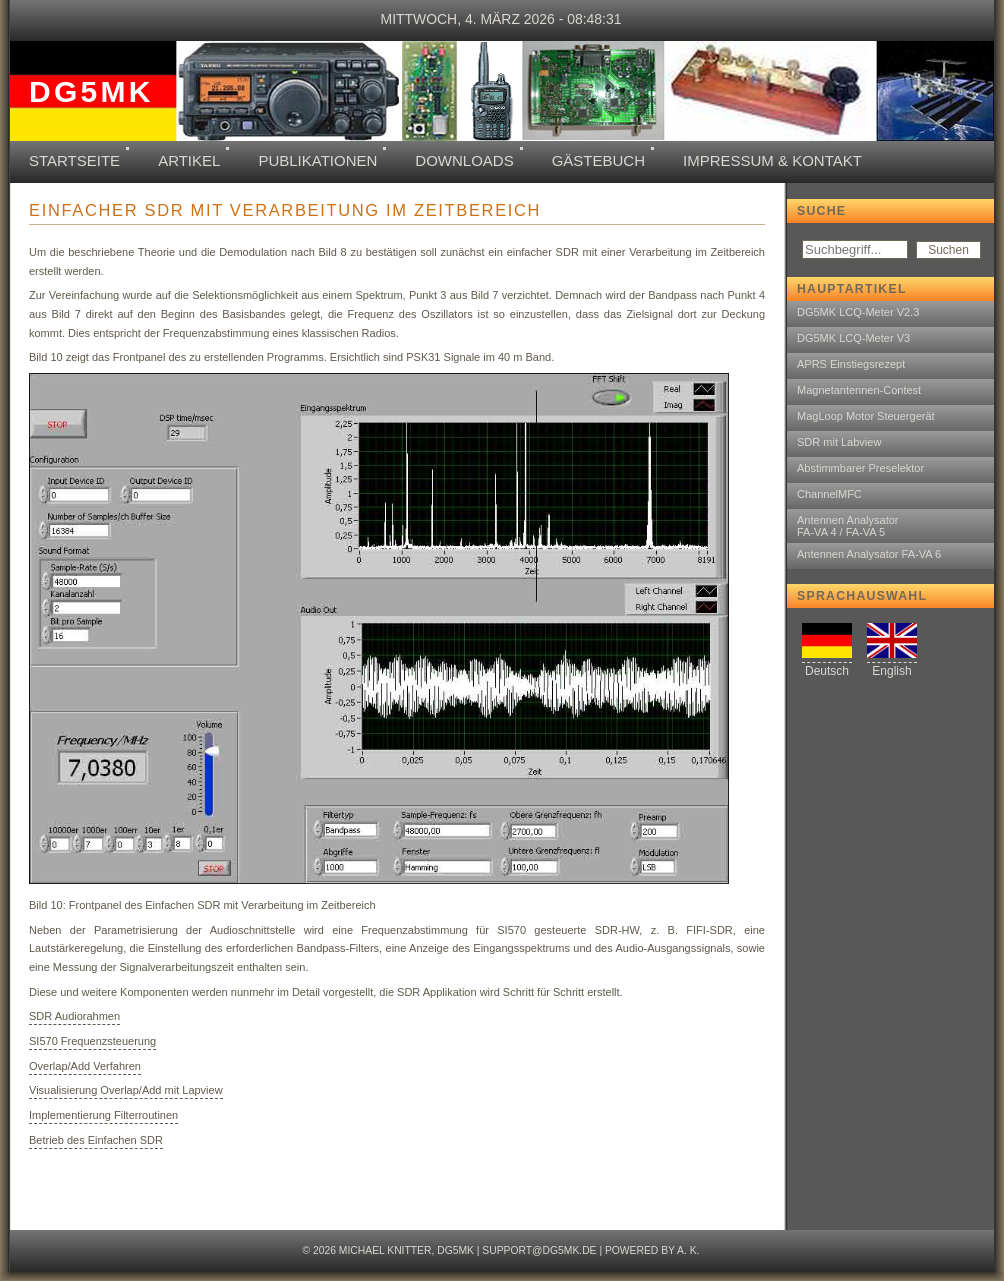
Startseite (74, 160)
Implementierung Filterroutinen (103, 1115)
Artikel (189, 160)
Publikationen (317, 160)
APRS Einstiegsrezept (851, 364)
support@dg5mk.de (539, 1250)
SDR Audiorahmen (74, 1016)
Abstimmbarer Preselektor (860, 468)
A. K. (688, 1250)
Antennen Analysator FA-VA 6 (869, 554)
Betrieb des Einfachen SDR (96, 1140)
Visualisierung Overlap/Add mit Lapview (126, 1090)
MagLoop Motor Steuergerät (866, 416)
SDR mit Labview (839, 442)
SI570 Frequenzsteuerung (92, 1041)
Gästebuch (598, 160)
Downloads (464, 160)
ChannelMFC (829, 494)
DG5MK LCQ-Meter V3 (853, 338)
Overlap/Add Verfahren (85, 1066)
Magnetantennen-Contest (859, 390)
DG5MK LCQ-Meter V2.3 (858, 312)
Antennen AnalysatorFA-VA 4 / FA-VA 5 (848, 526)
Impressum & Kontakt (772, 160)
